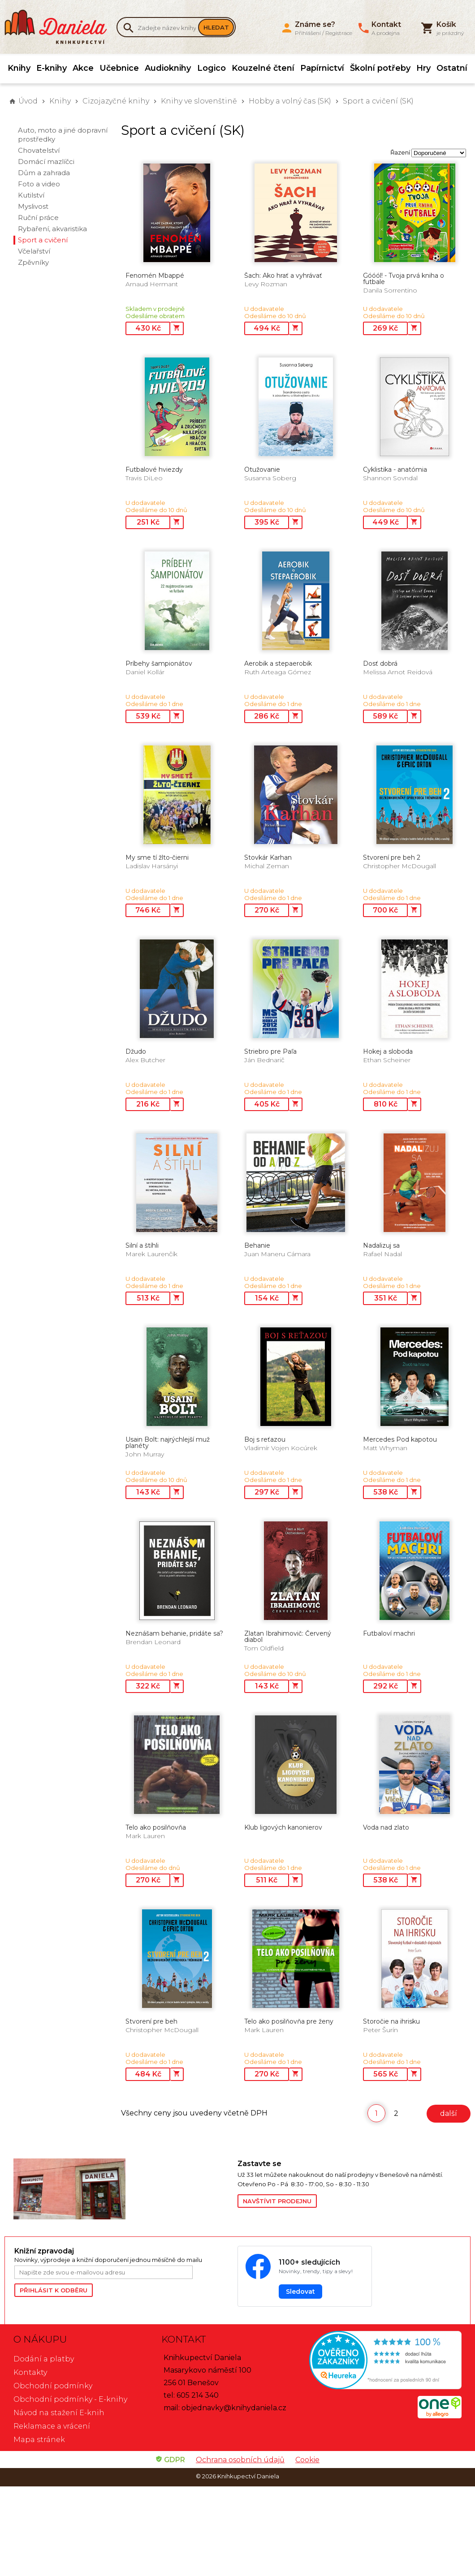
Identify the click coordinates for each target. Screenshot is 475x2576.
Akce (83, 68)
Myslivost (33, 206)
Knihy (19, 68)
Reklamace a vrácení (51, 2426)
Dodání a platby (43, 2359)
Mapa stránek (39, 2439)
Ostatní (451, 68)
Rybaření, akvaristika (52, 228)
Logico (211, 68)
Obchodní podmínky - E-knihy (70, 2399)
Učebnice (119, 68)
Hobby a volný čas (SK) (290, 101)
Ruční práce (38, 217)
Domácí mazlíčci (46, 161)
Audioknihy (168, 68)
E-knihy (51, 68)
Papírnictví (322, 68)
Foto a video (39, 184)
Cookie (307, 2459)
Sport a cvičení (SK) (378, 101)
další (448, 2113)
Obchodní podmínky (52, 2386)
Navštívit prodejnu (277, 2201)
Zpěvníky (33, 262)
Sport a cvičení (43, 240)
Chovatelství (39, 150)
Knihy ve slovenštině (199, 101)
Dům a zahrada (44, 172)
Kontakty (30, 2372)
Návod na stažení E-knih (58, 2412)
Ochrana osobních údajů (240, 2459)
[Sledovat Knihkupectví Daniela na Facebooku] (305, 2276)
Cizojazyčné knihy (115, 101)
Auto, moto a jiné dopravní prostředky (63, 134)
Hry (423, 68)
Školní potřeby (380, 68)
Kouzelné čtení (263, 68)
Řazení (400, 152)
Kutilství (31, 195)
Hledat (216, 27)
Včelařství (34, 251)
